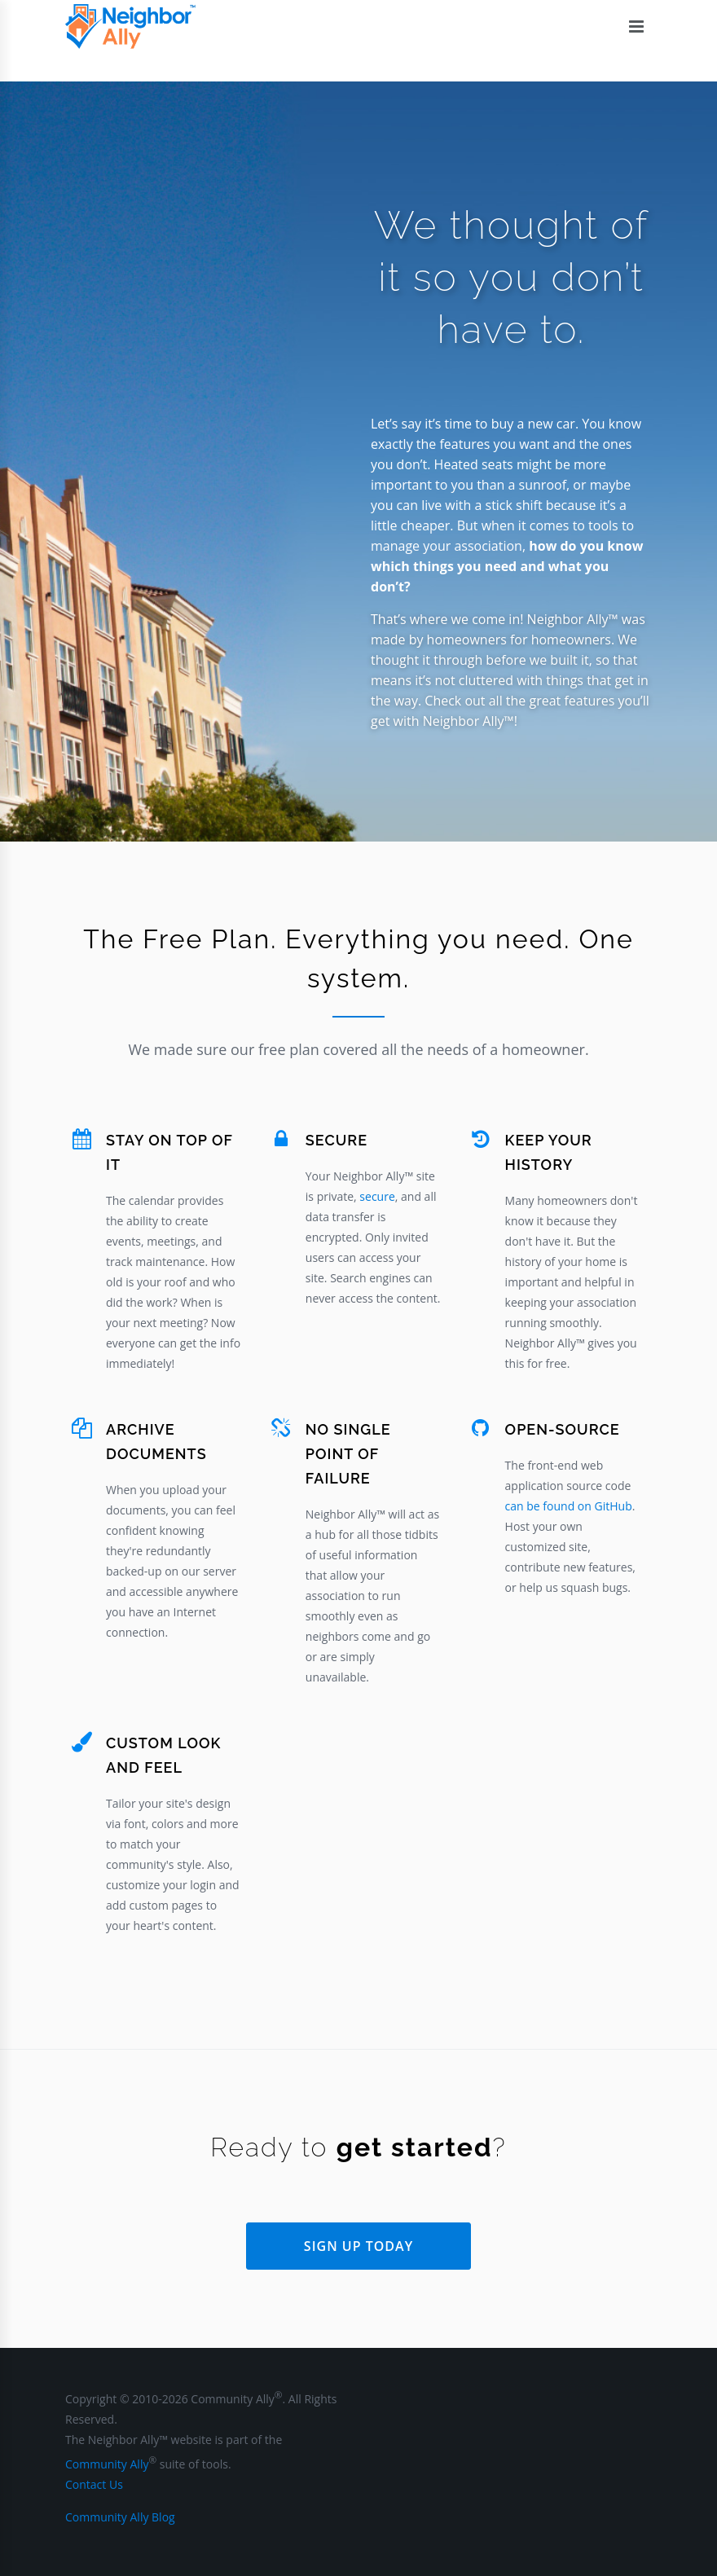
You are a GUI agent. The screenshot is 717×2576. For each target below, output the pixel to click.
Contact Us (94, 2484)
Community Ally (106, 2464)
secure (376, 1196)
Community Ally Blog (120, 2517)
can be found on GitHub (568, 1506)
